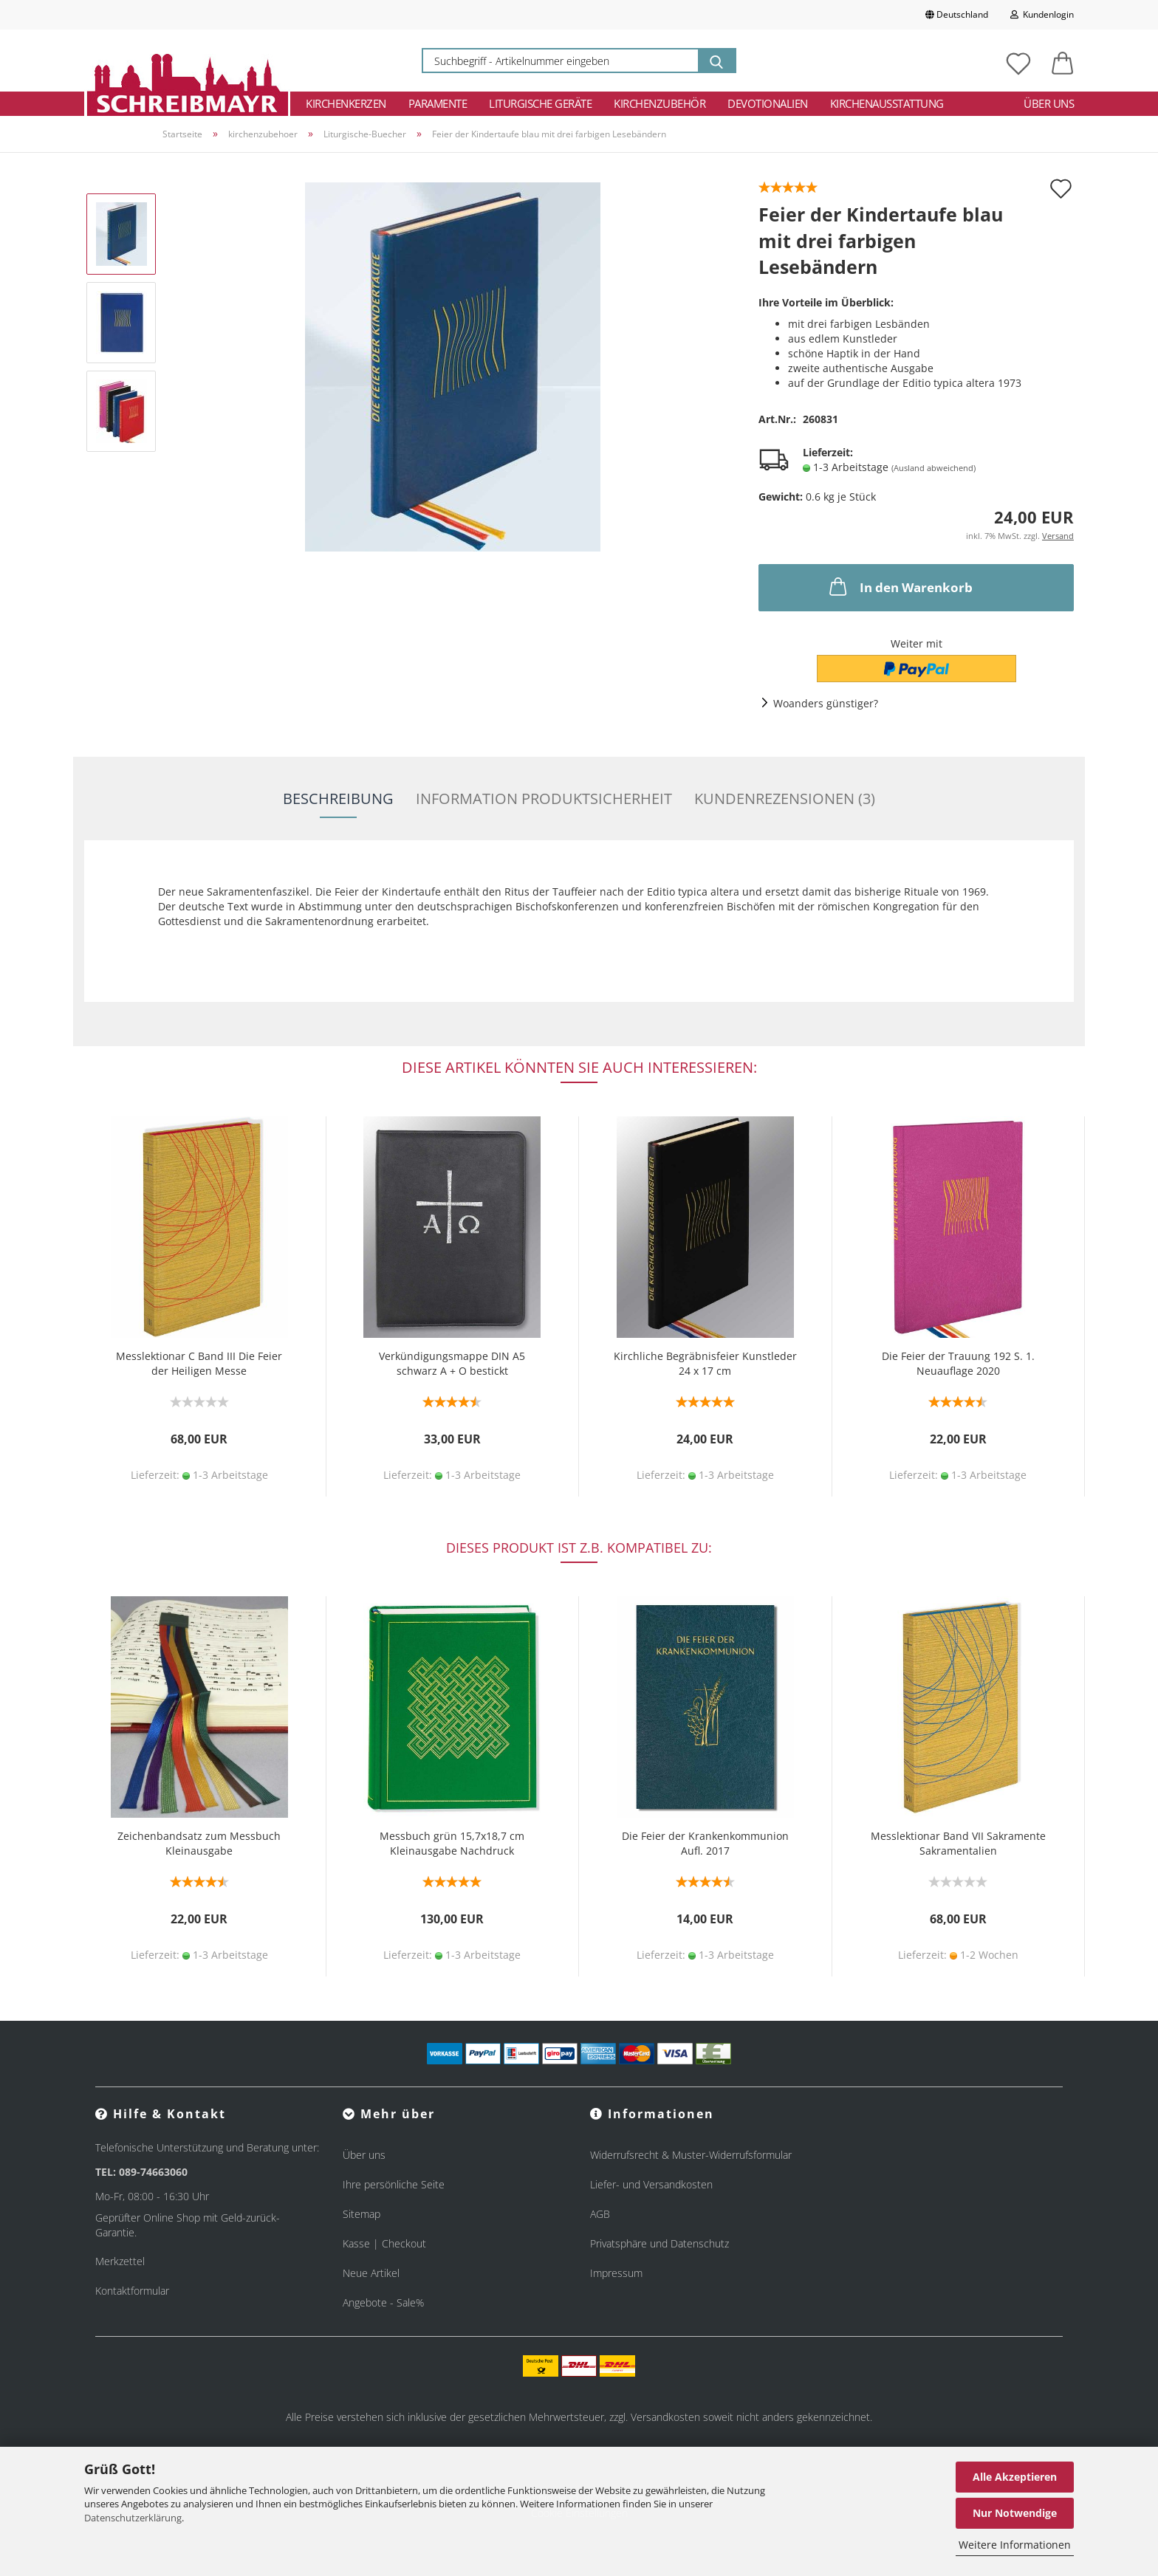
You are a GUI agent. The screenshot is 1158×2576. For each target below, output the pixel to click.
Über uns (1049, 103)
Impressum (616, 2273)
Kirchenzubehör (659, 103)
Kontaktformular (132, 2291)
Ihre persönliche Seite (394, 2184)
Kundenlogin (1042, 14)
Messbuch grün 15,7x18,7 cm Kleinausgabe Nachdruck (452, 1843)
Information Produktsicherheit (544, 798)
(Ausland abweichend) (933, 467)
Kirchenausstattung (887, 103)
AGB (600, 2214)
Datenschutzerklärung (133, 2517)
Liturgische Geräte (540, 103)
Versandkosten (665, 2417)
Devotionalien (767, 103)
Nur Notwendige (1015, 2513)
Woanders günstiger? (825, 703)
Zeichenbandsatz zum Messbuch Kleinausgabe (199, 1843)
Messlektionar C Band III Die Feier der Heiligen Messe (199, 1363)
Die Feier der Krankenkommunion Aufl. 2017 (705, 1843)
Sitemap (361, 2214)
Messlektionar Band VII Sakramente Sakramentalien (958, 1843)
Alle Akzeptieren (1015, 2477)
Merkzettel (120, 2261)
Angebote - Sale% (383, 2302)
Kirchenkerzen (346, 103)
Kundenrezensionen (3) (784, 798)
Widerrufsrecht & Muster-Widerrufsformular (691, 2155)
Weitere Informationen (1015, 2545)
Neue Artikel (371, 2273)
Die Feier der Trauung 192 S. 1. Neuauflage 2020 (958, 1363)
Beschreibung (338, 798)
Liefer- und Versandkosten (651, 2184)
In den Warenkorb (899, 586)
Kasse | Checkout (384, 2243)
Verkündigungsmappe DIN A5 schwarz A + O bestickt (452, 1363)
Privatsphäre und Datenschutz (659, 2243)
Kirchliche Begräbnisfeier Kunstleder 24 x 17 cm (705, 1363)
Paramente (437, 103)
